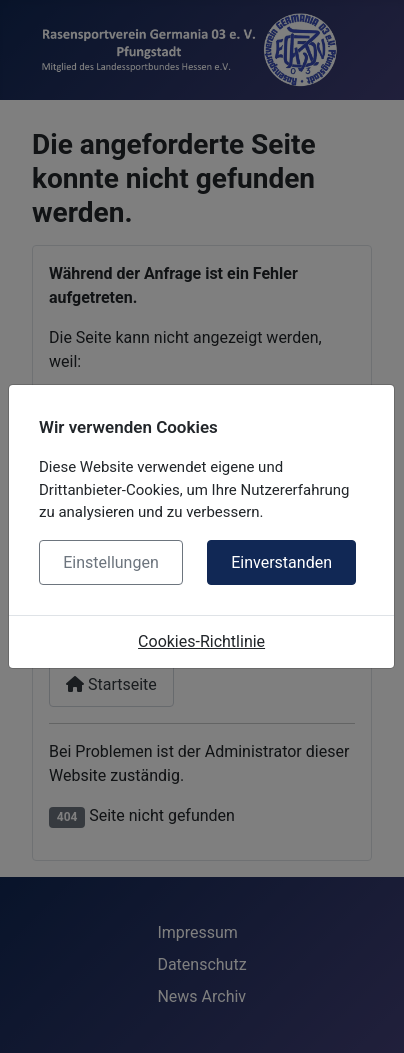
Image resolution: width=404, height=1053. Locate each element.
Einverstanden (281, 562)
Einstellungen (111, 562)
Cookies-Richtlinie (201, 641)
